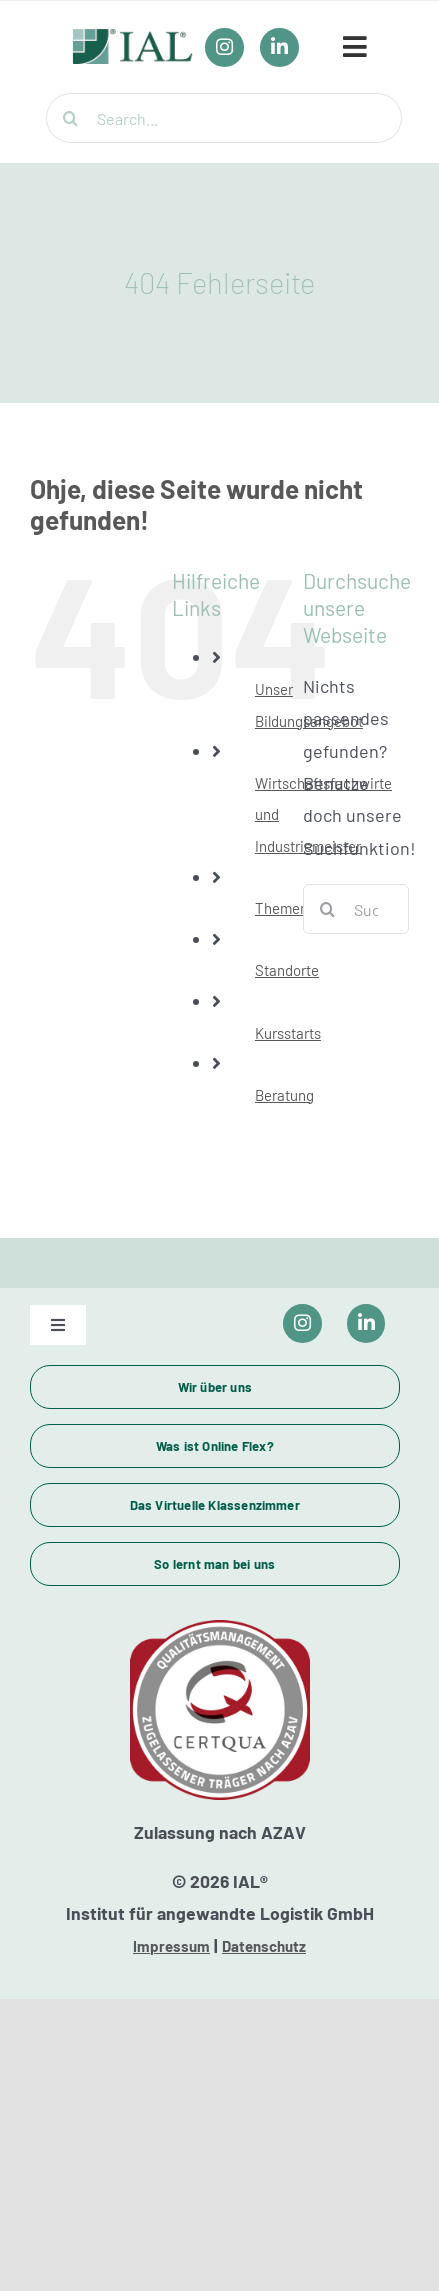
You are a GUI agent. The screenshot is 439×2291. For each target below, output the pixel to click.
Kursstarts (288, 1033)
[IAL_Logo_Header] (133, 39)
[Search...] (224, 118)
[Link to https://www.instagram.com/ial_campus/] (302, 1323)
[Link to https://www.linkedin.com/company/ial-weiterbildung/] (366, 1323)
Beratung (284, 1095)
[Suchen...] (356, 909)
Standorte (287, 970)
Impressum (171, 1946)
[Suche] (71, 118)
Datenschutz (264, 1946)
